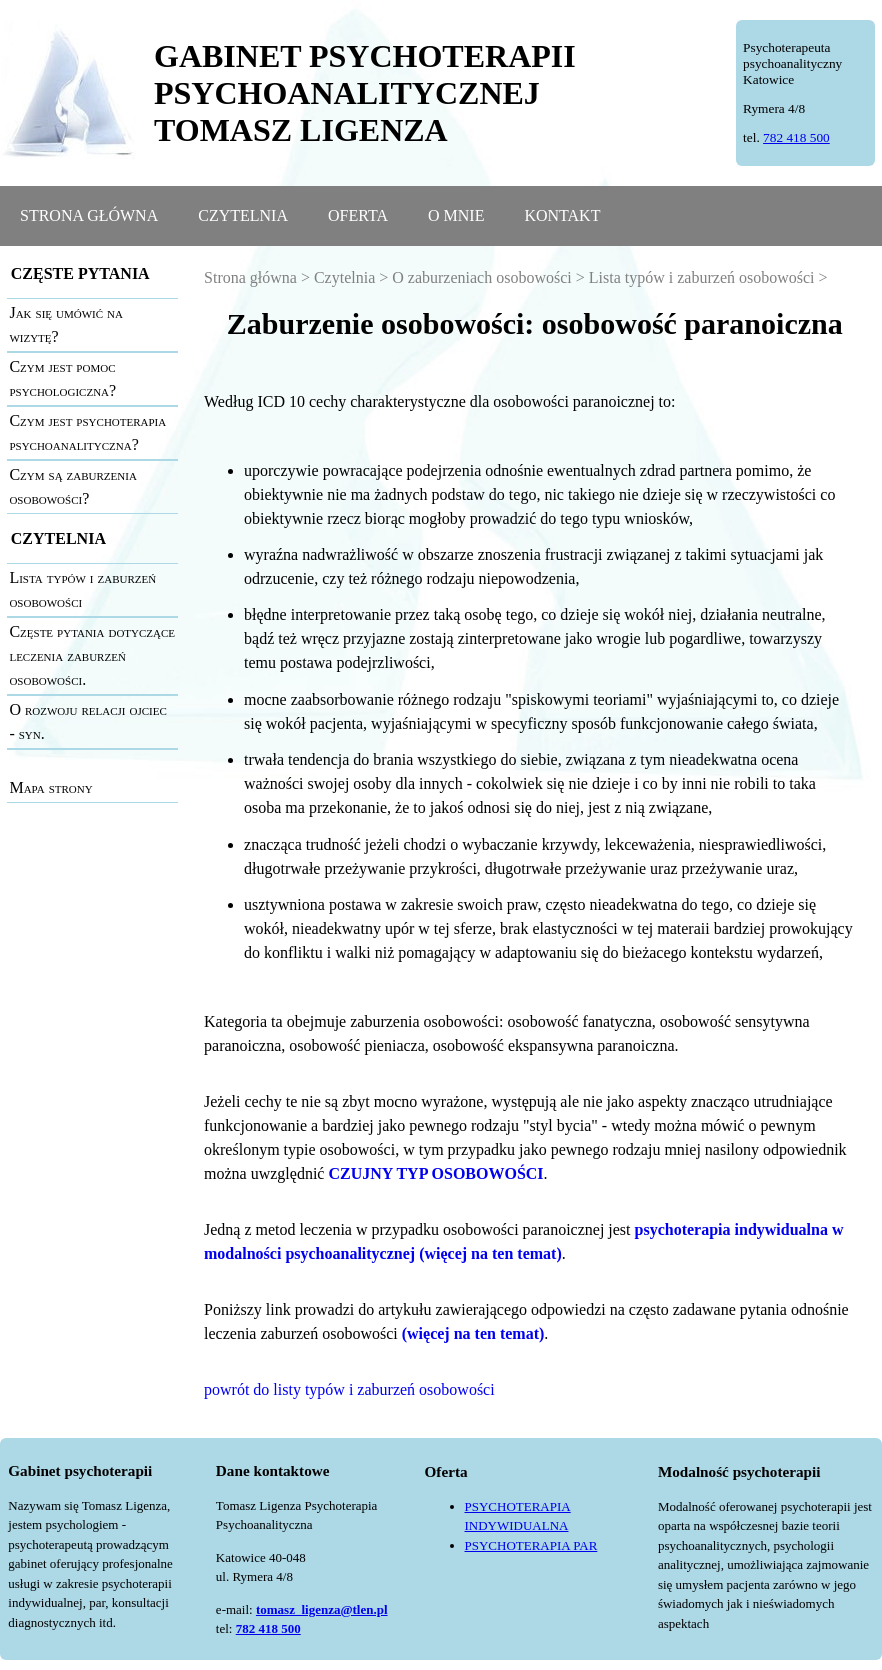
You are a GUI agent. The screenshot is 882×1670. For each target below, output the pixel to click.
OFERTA (358, 215)
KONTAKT (562, 215)
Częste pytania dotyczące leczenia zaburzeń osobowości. (92, 655)
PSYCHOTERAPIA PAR (531, 1545)
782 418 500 (796, 137)
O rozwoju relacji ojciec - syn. (87, 721)
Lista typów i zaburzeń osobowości (82, 589)
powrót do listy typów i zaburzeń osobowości (349, 1389)
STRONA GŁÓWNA (89, 215)
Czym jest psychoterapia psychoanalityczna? (87, 432)
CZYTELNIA (243, 215)
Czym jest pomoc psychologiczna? (62, 378)
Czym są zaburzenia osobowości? (72, 486)
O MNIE (456, 215)
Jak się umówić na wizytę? (66, 324)
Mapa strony (50, 787)
